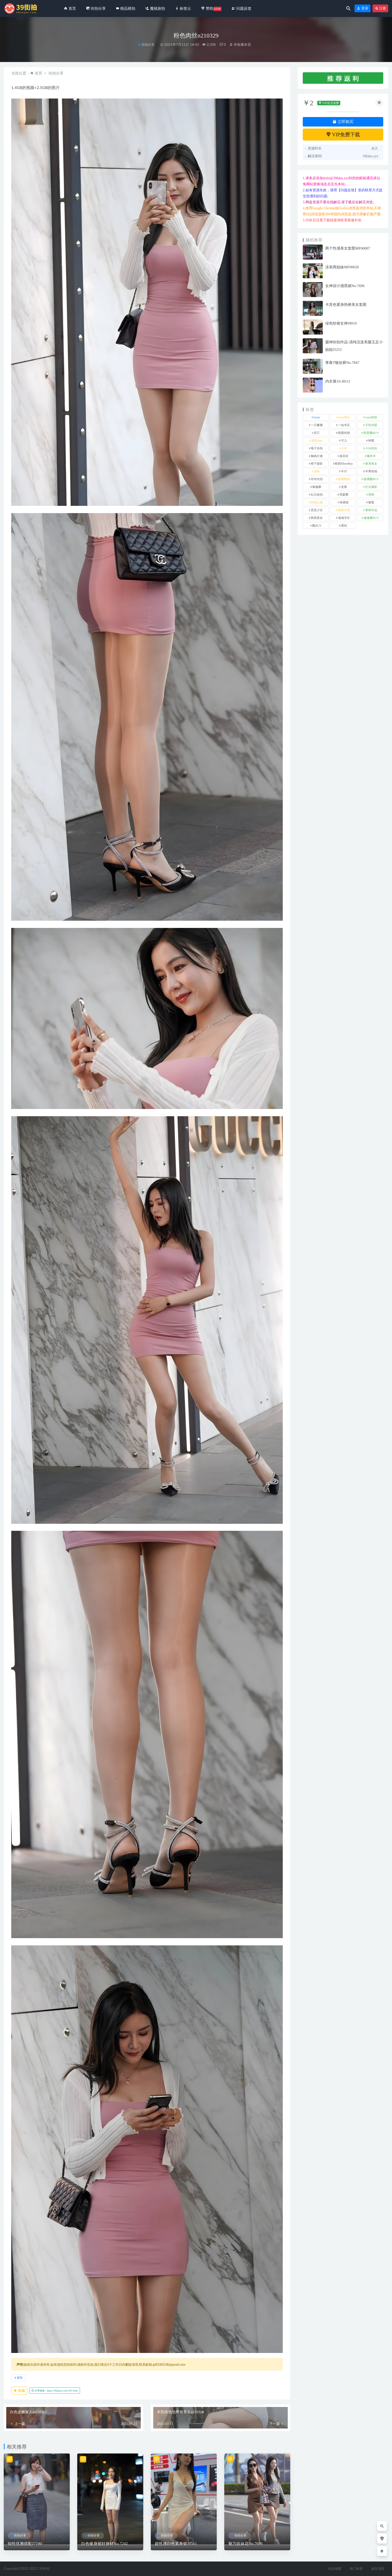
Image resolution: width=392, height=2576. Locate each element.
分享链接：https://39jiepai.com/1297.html (55, 2390)
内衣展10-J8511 (337, 381)
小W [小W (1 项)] (344, 448)
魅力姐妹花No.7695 (245, 2543)
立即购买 (343, 122)
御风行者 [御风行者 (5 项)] (317, 456)
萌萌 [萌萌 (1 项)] (371, 494)
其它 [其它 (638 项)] (317, 433)
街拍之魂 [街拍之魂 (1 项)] (317, 502)
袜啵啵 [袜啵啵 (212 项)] (344, 502)
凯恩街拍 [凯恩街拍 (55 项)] (344, 433)
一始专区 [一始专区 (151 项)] (344, 425)
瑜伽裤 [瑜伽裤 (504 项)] (316, 487)
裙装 (20, 2377)
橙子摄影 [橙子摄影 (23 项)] (317, 463)
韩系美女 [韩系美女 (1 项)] (317, 518)
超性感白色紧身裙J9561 (176, 2543)
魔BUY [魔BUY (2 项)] (316, 525)
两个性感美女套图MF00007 (347, 248)
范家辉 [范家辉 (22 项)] (344, 494)
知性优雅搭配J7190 (25, 2543)
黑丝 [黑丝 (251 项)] (344, 525)
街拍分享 (148, 45)
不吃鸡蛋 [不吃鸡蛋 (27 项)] (371, 425)
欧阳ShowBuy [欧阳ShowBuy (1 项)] (344, 463)
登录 (362, 8)
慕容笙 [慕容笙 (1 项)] (344, 456)
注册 (380, 8)
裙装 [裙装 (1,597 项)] (371, 502)
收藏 (19, 2390)
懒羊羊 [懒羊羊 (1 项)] (371, 456)
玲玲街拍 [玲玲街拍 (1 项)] (317, 479)
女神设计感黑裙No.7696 (344, 286)
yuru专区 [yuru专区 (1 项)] (344, 417)
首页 (38, 73)
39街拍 (44, 2568)
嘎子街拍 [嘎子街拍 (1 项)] (317, 448)
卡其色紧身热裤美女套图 (345, 305)
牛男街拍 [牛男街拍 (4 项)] (371, 471)
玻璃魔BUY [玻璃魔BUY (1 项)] (371, 479)
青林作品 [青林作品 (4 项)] (371, 510)
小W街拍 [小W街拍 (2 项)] (371, 448)
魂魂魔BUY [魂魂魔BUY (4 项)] (371, 518)
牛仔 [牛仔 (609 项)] (344, 471)
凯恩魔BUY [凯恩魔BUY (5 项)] (371, 433)
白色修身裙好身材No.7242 (104, 2543)
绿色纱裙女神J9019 (341, 323)
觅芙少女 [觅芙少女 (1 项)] (317, 510)
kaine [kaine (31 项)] (317, 417)
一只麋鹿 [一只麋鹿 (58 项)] (317, 425)
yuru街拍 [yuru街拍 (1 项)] (371, 417)
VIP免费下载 (343, 134)
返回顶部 (377, 2568)
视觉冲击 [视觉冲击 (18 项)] (344, 510)
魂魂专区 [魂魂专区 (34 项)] (344, 518)
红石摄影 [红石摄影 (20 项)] (371, 487)
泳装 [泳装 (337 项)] (317, 471)
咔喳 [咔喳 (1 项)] (371, 440)
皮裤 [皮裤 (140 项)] (344, 487)
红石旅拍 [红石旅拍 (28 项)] (317, 494)
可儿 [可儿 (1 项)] (344, 440)
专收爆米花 (240, 44)
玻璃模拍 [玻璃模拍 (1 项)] (344, 479)
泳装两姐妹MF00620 (342, 267)
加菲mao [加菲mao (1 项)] (316, 440)
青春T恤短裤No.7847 (342, 363)
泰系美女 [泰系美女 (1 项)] (371, 463)
